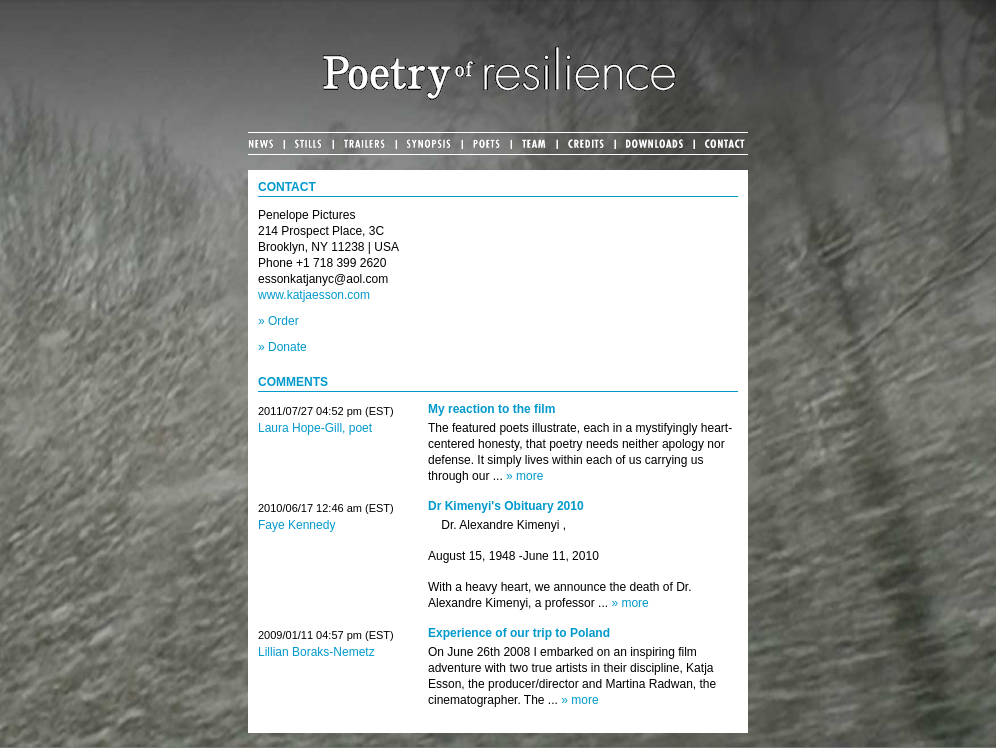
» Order (278, 321)
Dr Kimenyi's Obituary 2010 (506, 506)
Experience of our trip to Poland (519, 633)
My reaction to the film (491, 409)
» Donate (282, 347)
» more (524, 476)
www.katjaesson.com (314, 295)
